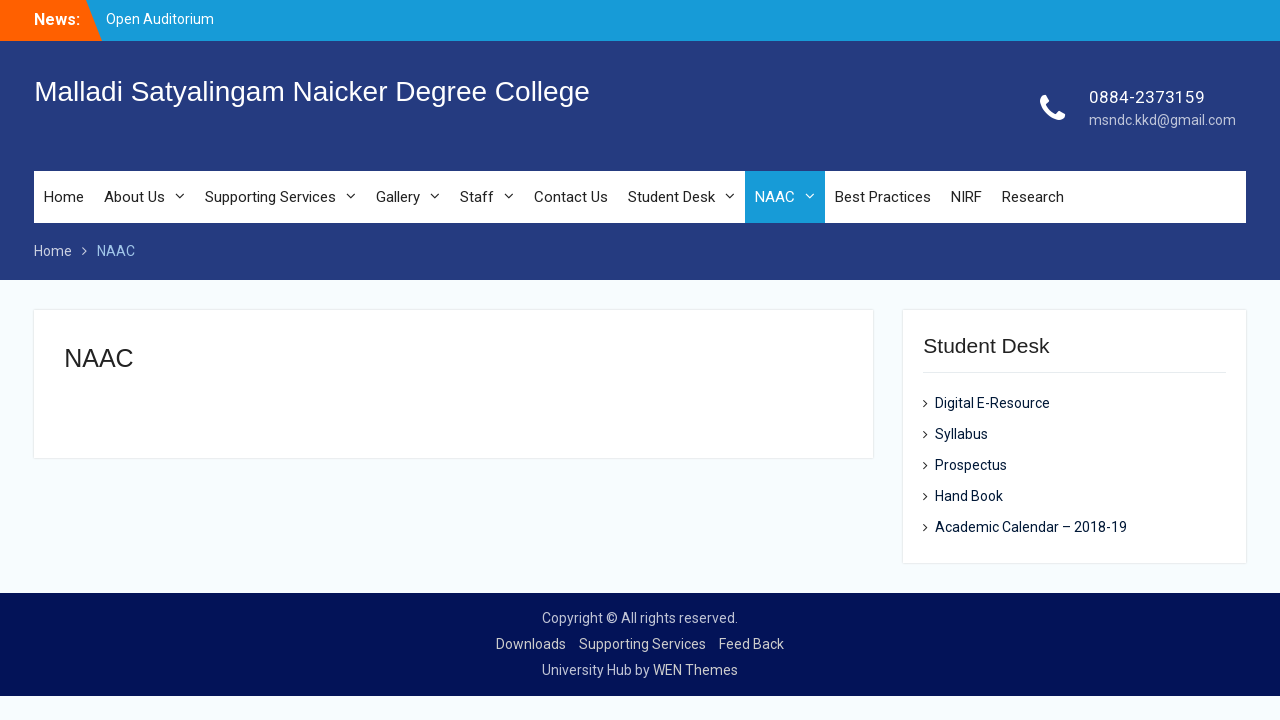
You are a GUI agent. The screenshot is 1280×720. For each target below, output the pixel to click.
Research (1033, 197)
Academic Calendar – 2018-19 (1031, 527)
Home (64, 197)
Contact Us (571, 197)
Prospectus (971, 465)
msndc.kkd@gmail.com (1162, 120)
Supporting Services (270, 197)
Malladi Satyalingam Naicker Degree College (312, 91)
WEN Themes (695, 670)
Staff (477, 197)
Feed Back (751, 644)
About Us (134, 197)
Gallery (398, 197)
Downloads (531, 644)
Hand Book (969, 496)
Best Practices (883, 197)
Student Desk (671, 197)
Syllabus (961, 434)
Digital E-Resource (992, 403)
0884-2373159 (1147, 97)
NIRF (966, 197)
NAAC (775, 197)
